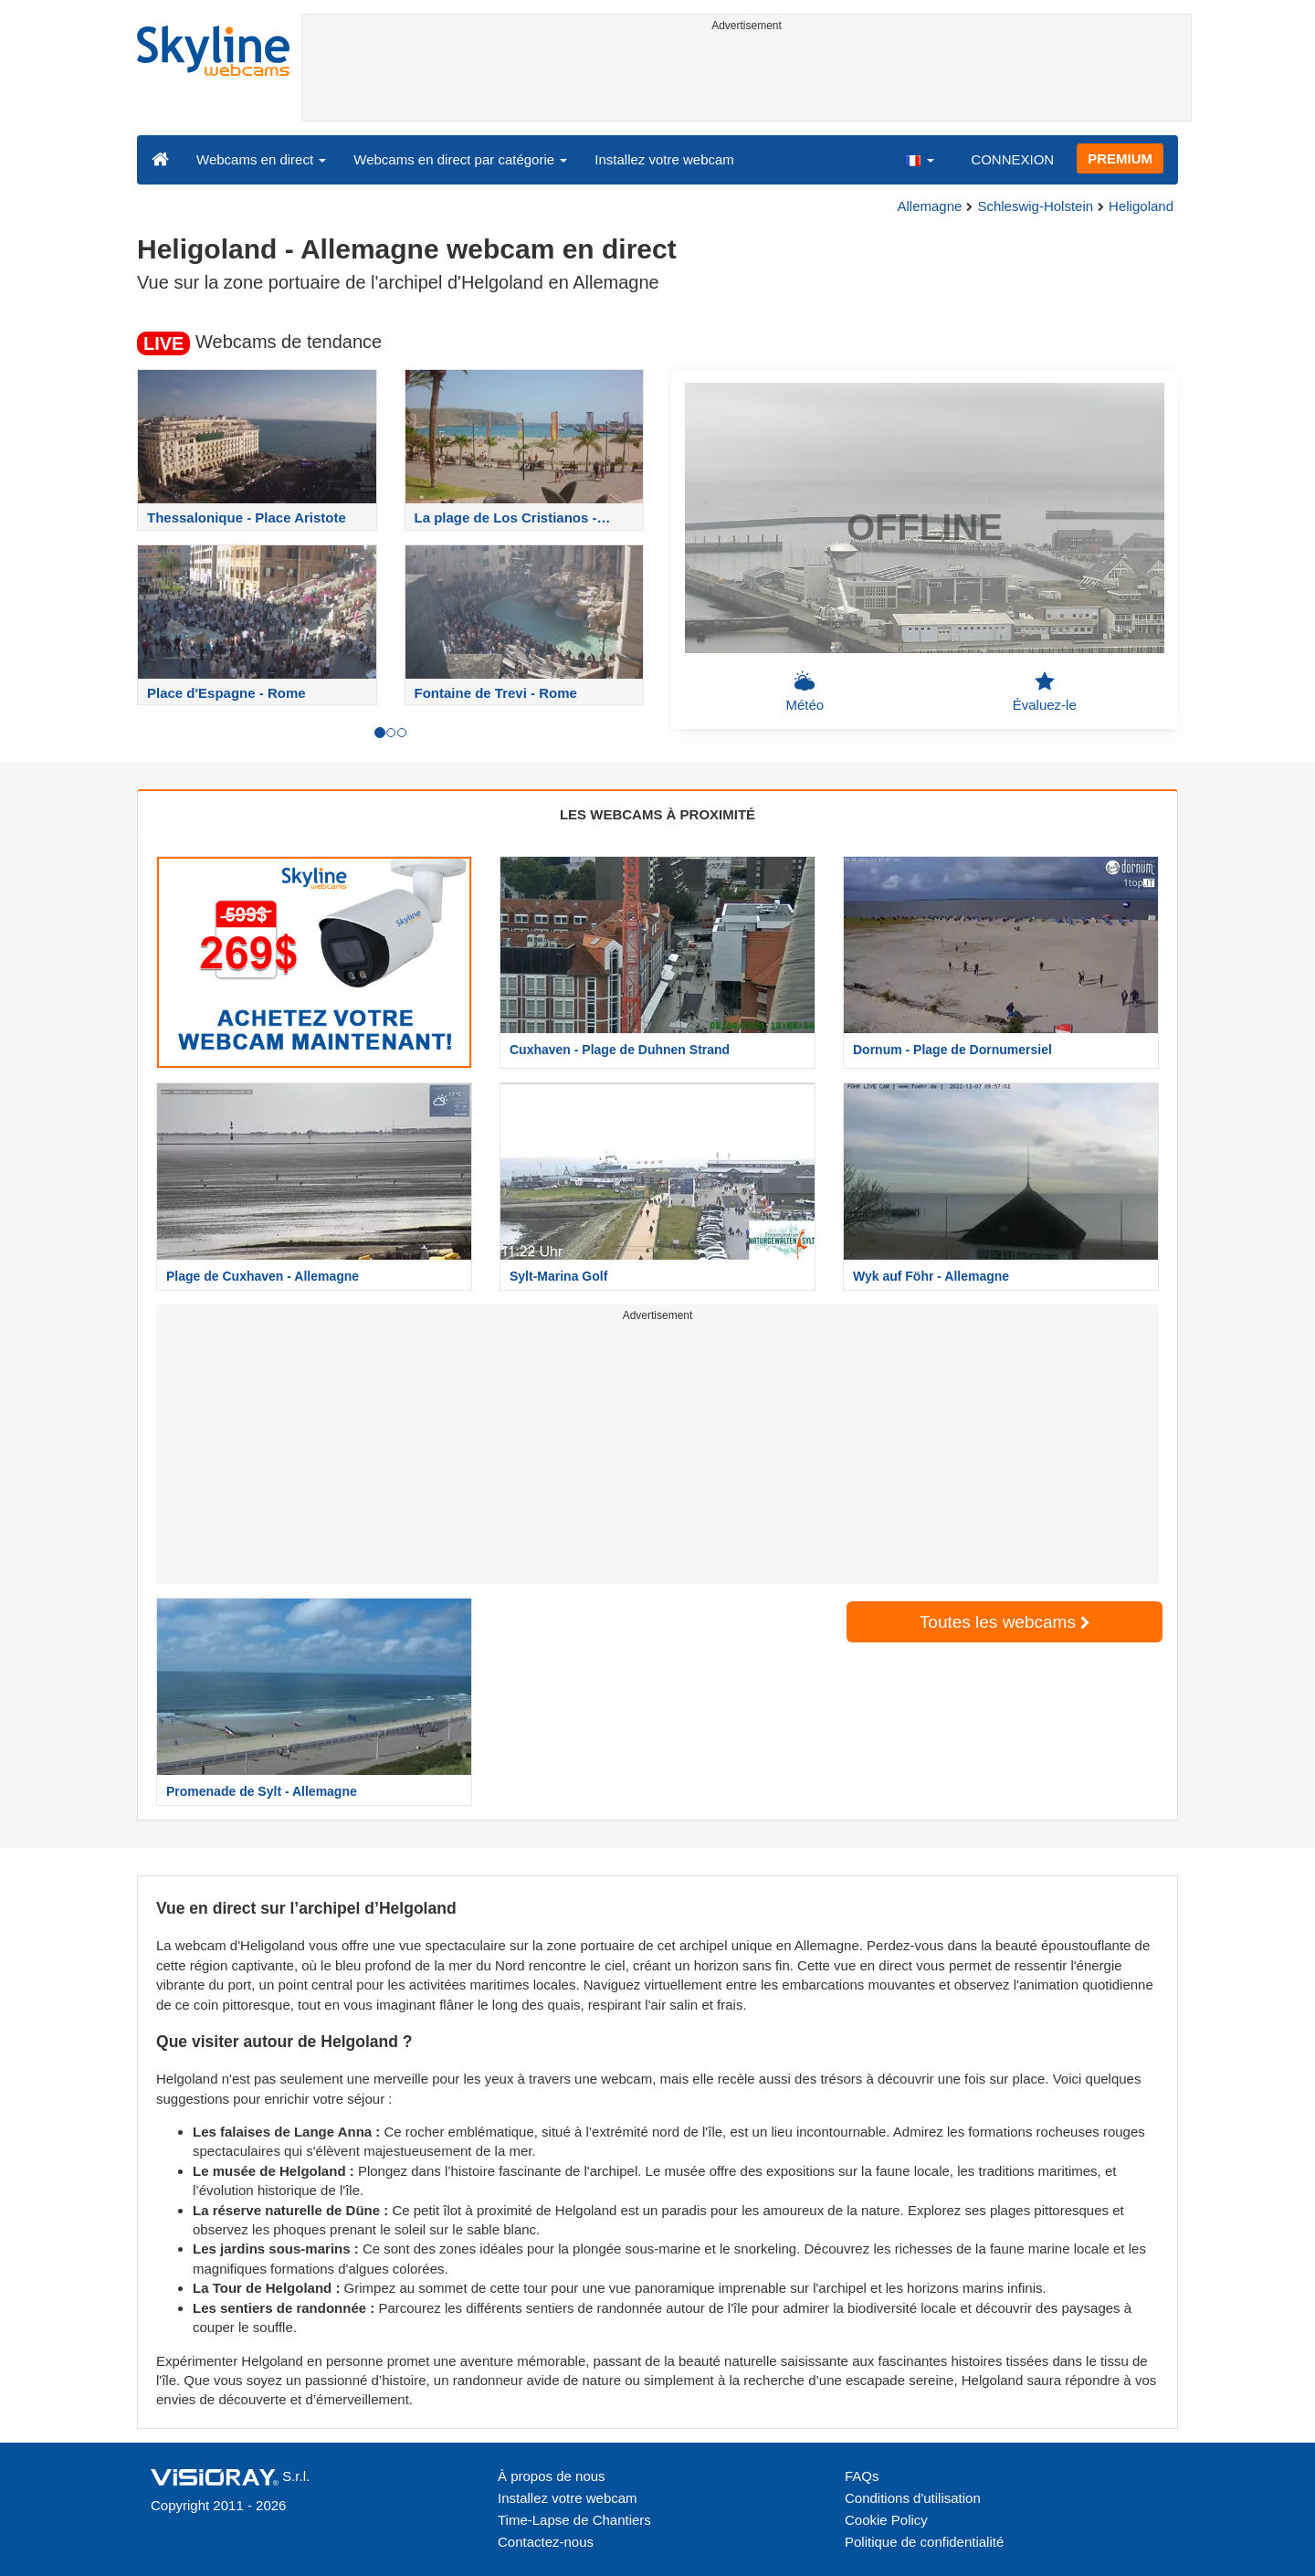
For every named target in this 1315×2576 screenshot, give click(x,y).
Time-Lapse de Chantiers (574, 2520)
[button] (918, 159)
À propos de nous (551, 2476)
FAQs (862, 2476)
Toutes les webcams (1004, 1621)
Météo (804, 691)
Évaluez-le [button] (1045, 691)
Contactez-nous (546, 2542)
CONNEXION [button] (1012, 159)
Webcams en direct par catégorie (460, 159)
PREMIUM (1120, 158)
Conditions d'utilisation (913, 2498)
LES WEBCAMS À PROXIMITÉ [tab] (657, 814)
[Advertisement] (746, 79)
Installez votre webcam (664, 159)
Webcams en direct (261, 159)
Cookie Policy (886, 2520)
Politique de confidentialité (924, 2542)
